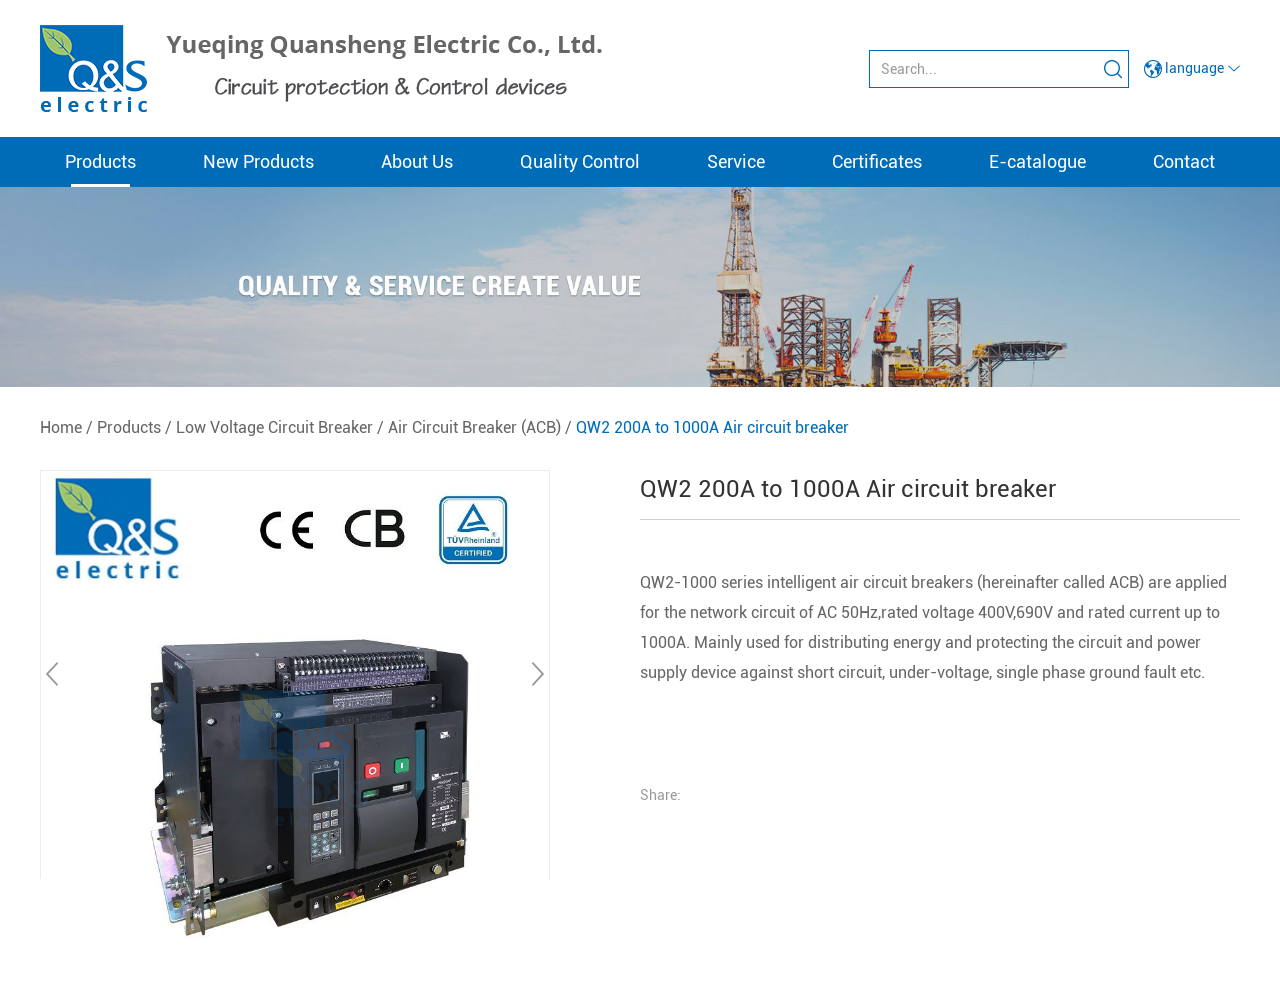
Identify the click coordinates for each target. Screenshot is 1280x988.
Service (736, 161)
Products (100, 161)
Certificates (877, 161)
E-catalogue (1037, 161)
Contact (1184, 161)
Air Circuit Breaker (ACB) (474, 427)
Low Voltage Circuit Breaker (274, 427)
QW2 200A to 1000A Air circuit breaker (712, 427)
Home (61, 427)
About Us (417, 161)
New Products (258, 161)
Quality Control (580, 161)
